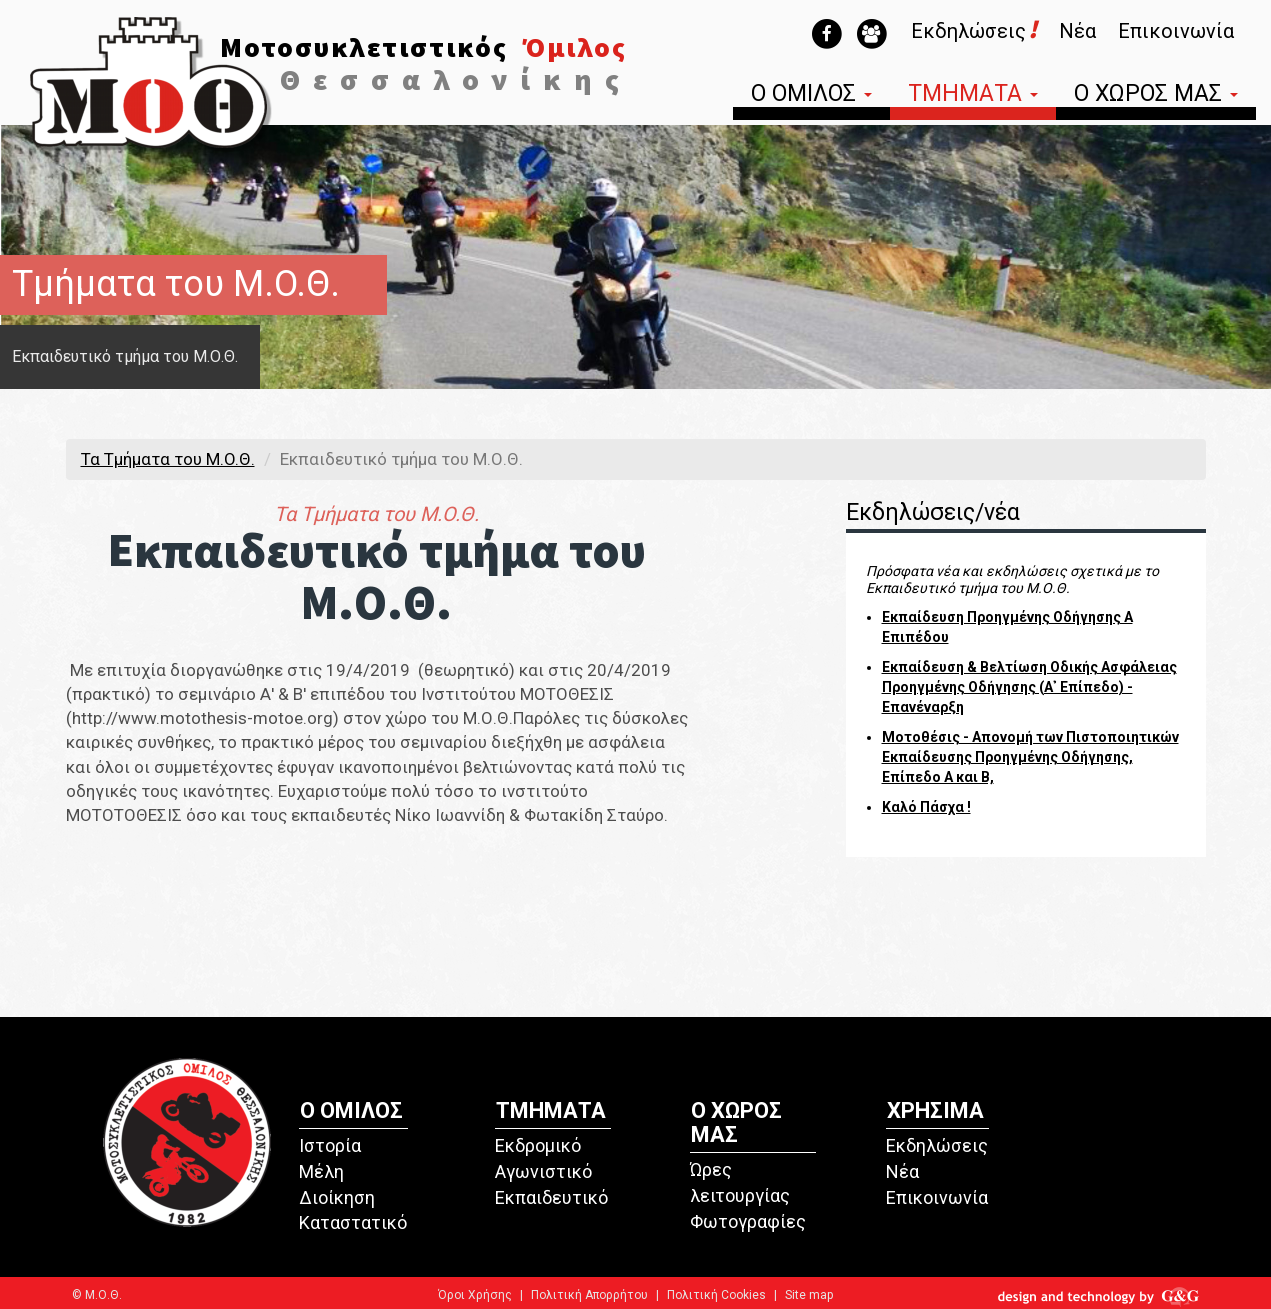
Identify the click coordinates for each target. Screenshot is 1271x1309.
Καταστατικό (353, 1222)
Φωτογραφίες (748, 1221)
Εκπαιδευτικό (551, 1197)
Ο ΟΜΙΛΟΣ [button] (811, 95)
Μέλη (321, 1171)
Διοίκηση (337, 1197)
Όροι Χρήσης (475, 1295)
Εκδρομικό (538, 1145)
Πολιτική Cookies (716, 1295)
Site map (809, 1295)
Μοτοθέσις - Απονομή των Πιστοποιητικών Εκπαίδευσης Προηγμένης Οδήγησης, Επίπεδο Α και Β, (1030, 757)
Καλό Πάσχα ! (926, 807)
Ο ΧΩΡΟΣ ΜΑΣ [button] (1156, 95)
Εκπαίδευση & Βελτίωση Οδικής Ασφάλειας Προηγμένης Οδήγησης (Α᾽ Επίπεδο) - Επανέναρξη (1029, 687)
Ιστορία (330, 1145)
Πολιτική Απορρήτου (589, 1295)
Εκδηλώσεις (974, 31)
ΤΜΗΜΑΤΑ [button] (973, 95)
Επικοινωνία (1176, 31)
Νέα (1077, 31)
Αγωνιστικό (543, 1171)
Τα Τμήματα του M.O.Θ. (168, 459)
